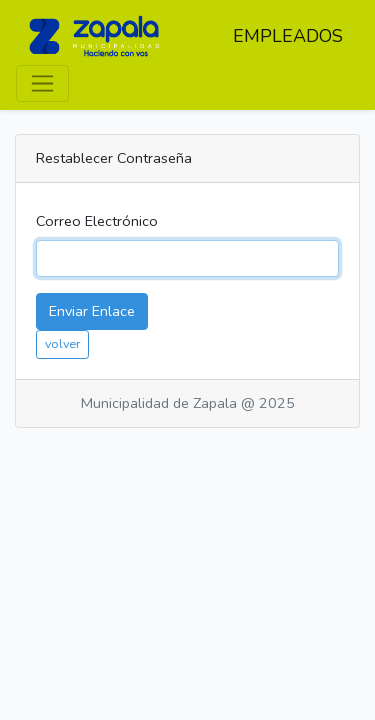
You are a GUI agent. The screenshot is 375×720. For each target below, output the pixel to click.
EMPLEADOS (288, 36)
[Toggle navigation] (42, 83)
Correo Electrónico (97, 221)
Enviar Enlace (92, 311)
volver (62, 343)
